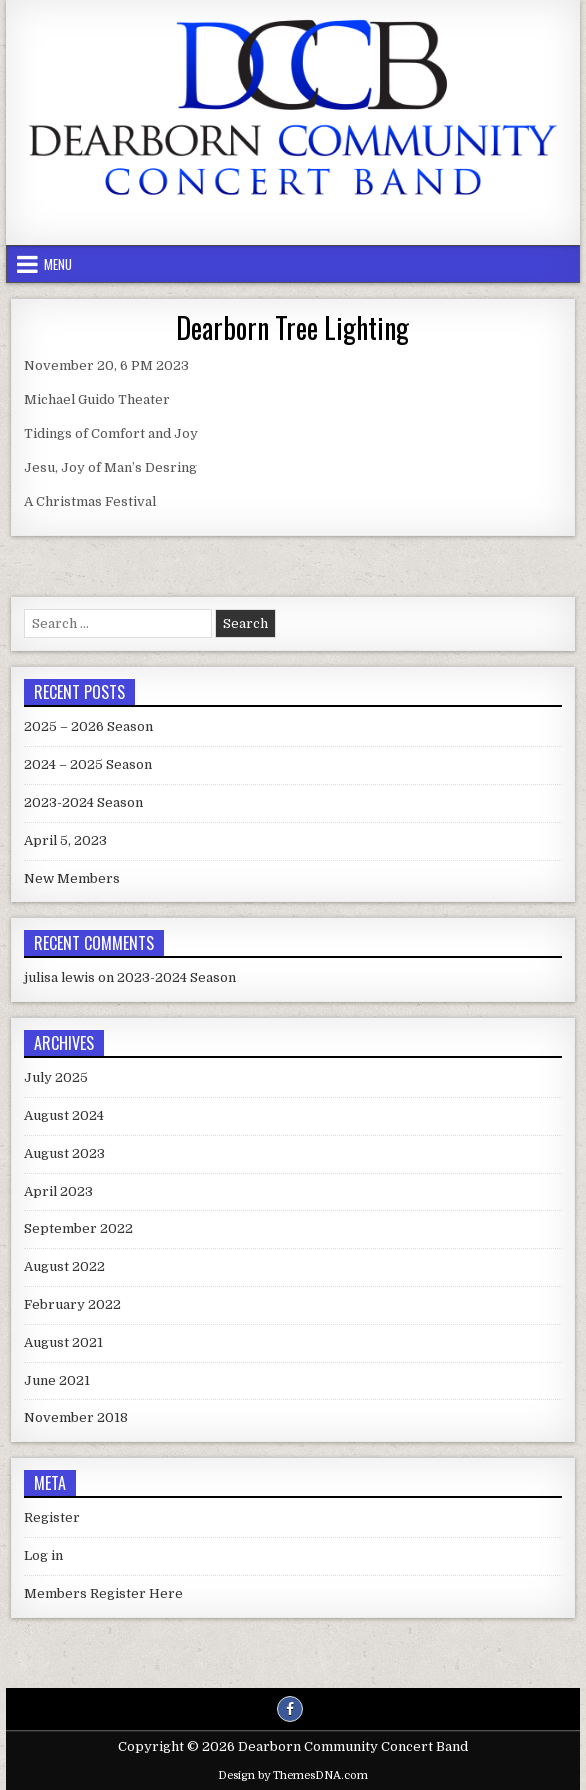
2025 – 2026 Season (88, 726)
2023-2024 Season (83, 802)
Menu (58, 264)
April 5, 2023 (65, 840)
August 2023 (64, 1153)
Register (52, 1517)
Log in (43, 1555)
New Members (72, 878)
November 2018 (76, 1417)
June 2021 (57, 1380)
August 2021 (63, 1342)
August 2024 (64, 1115)
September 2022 (78, 1228)
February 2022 (72, 1304)
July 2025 (56, 1077)
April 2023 (58, 1191)
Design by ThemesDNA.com (293, 1775)
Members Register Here (103, 1593)
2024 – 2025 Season (88, 764)
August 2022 (64, 1266)
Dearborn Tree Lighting (292, 327)
